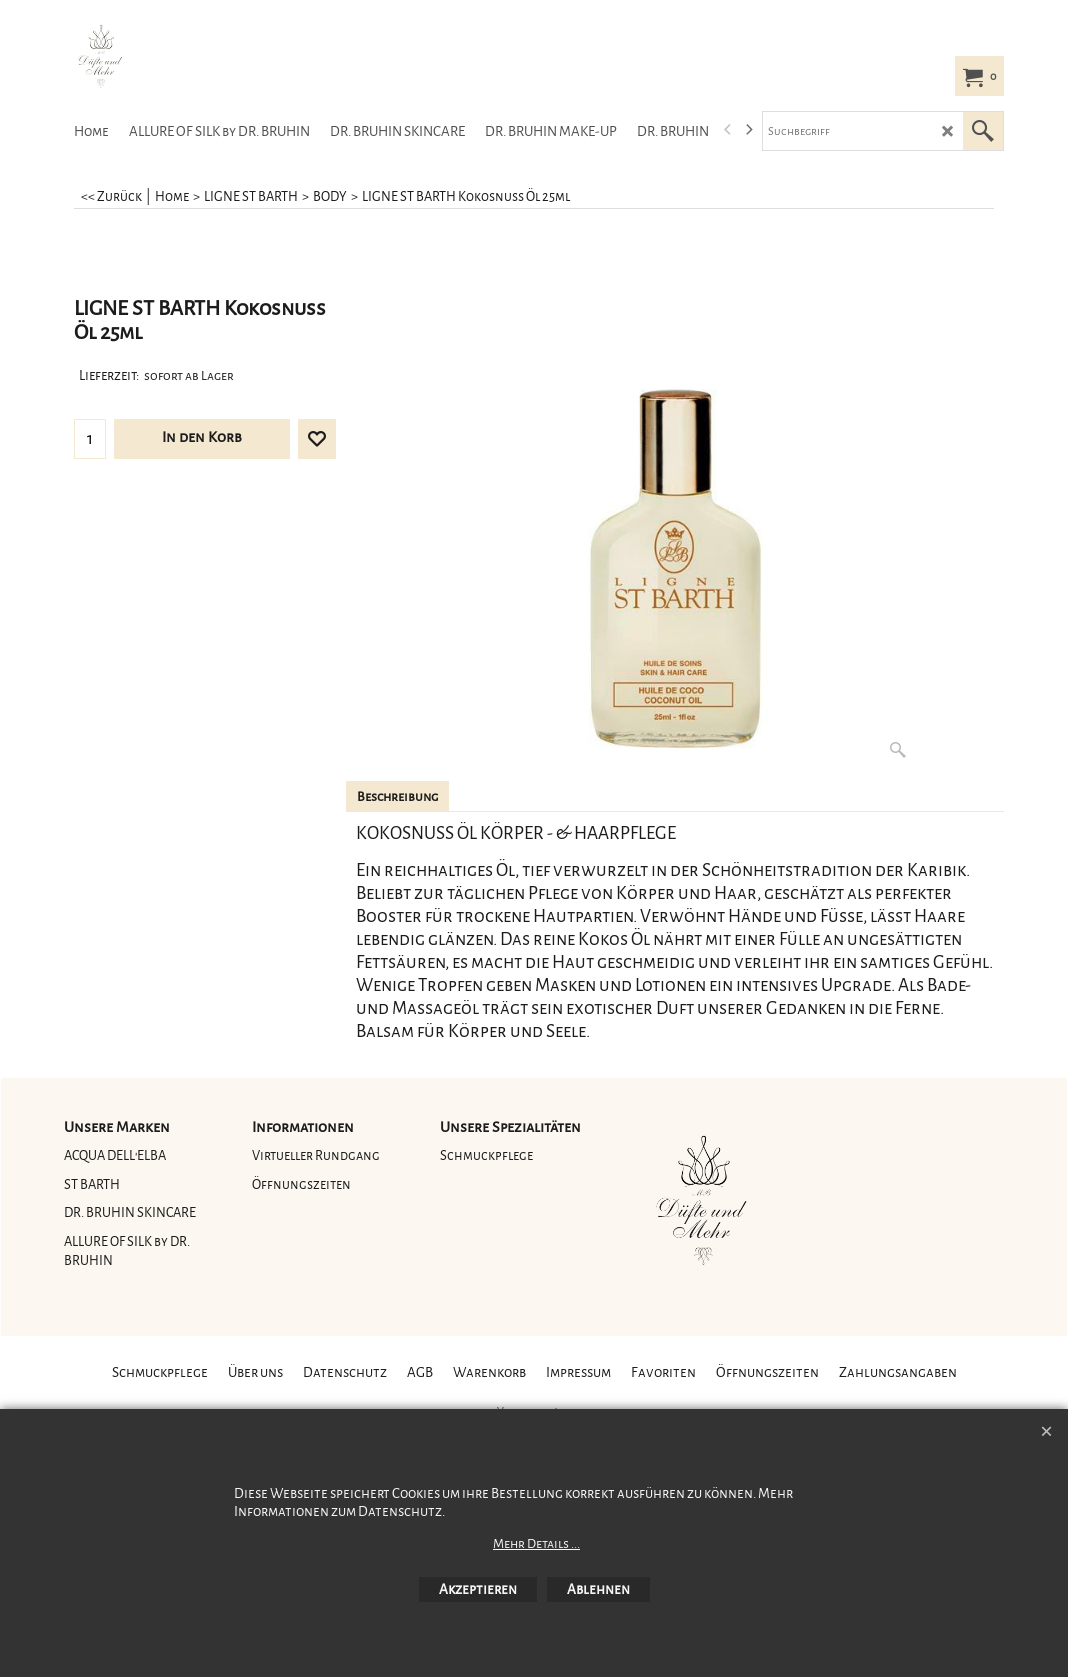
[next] (748, 130)
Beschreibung (397, 797)
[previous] (728, 130)
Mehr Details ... (536, 1544)
